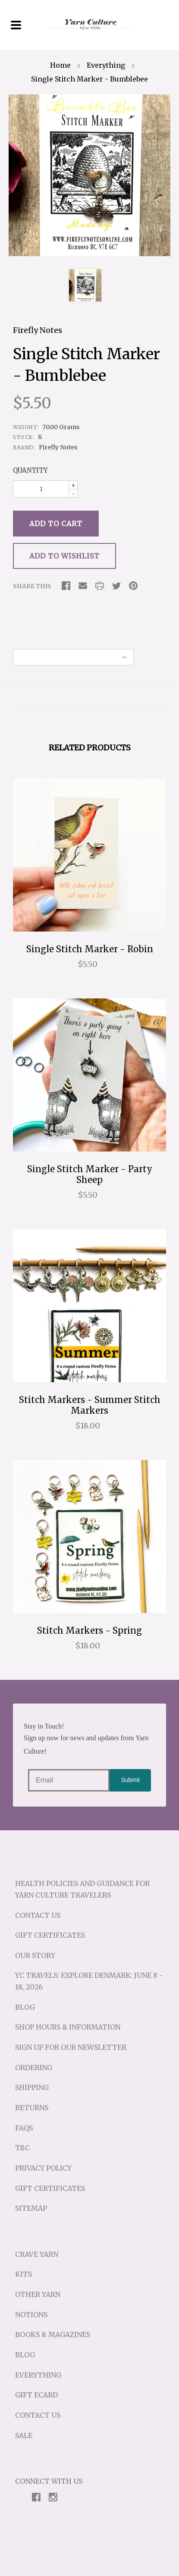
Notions (31, 2314)
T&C (22, 2147)
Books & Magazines (52, 2334)
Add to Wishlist (64, 556)
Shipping (32, 2087)
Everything (106, 65)
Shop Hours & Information (67, 2027)
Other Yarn (37, 2294)
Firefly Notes (37, 330)
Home (60, 65)
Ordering (33, 2067)
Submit (130, 1779)
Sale (23, 2435)
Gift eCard (36, 2395)
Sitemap (31, 2208)
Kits (23, 2274)
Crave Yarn (36, 2254)
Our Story (35, 1955)
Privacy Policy (43, 2168)
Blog (25, 2007)
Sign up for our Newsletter (70, 2047)
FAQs (24, 2128)
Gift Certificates (50, 1935)
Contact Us (37, 1915)
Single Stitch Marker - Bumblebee (89, 79)
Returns (31, 2107)
